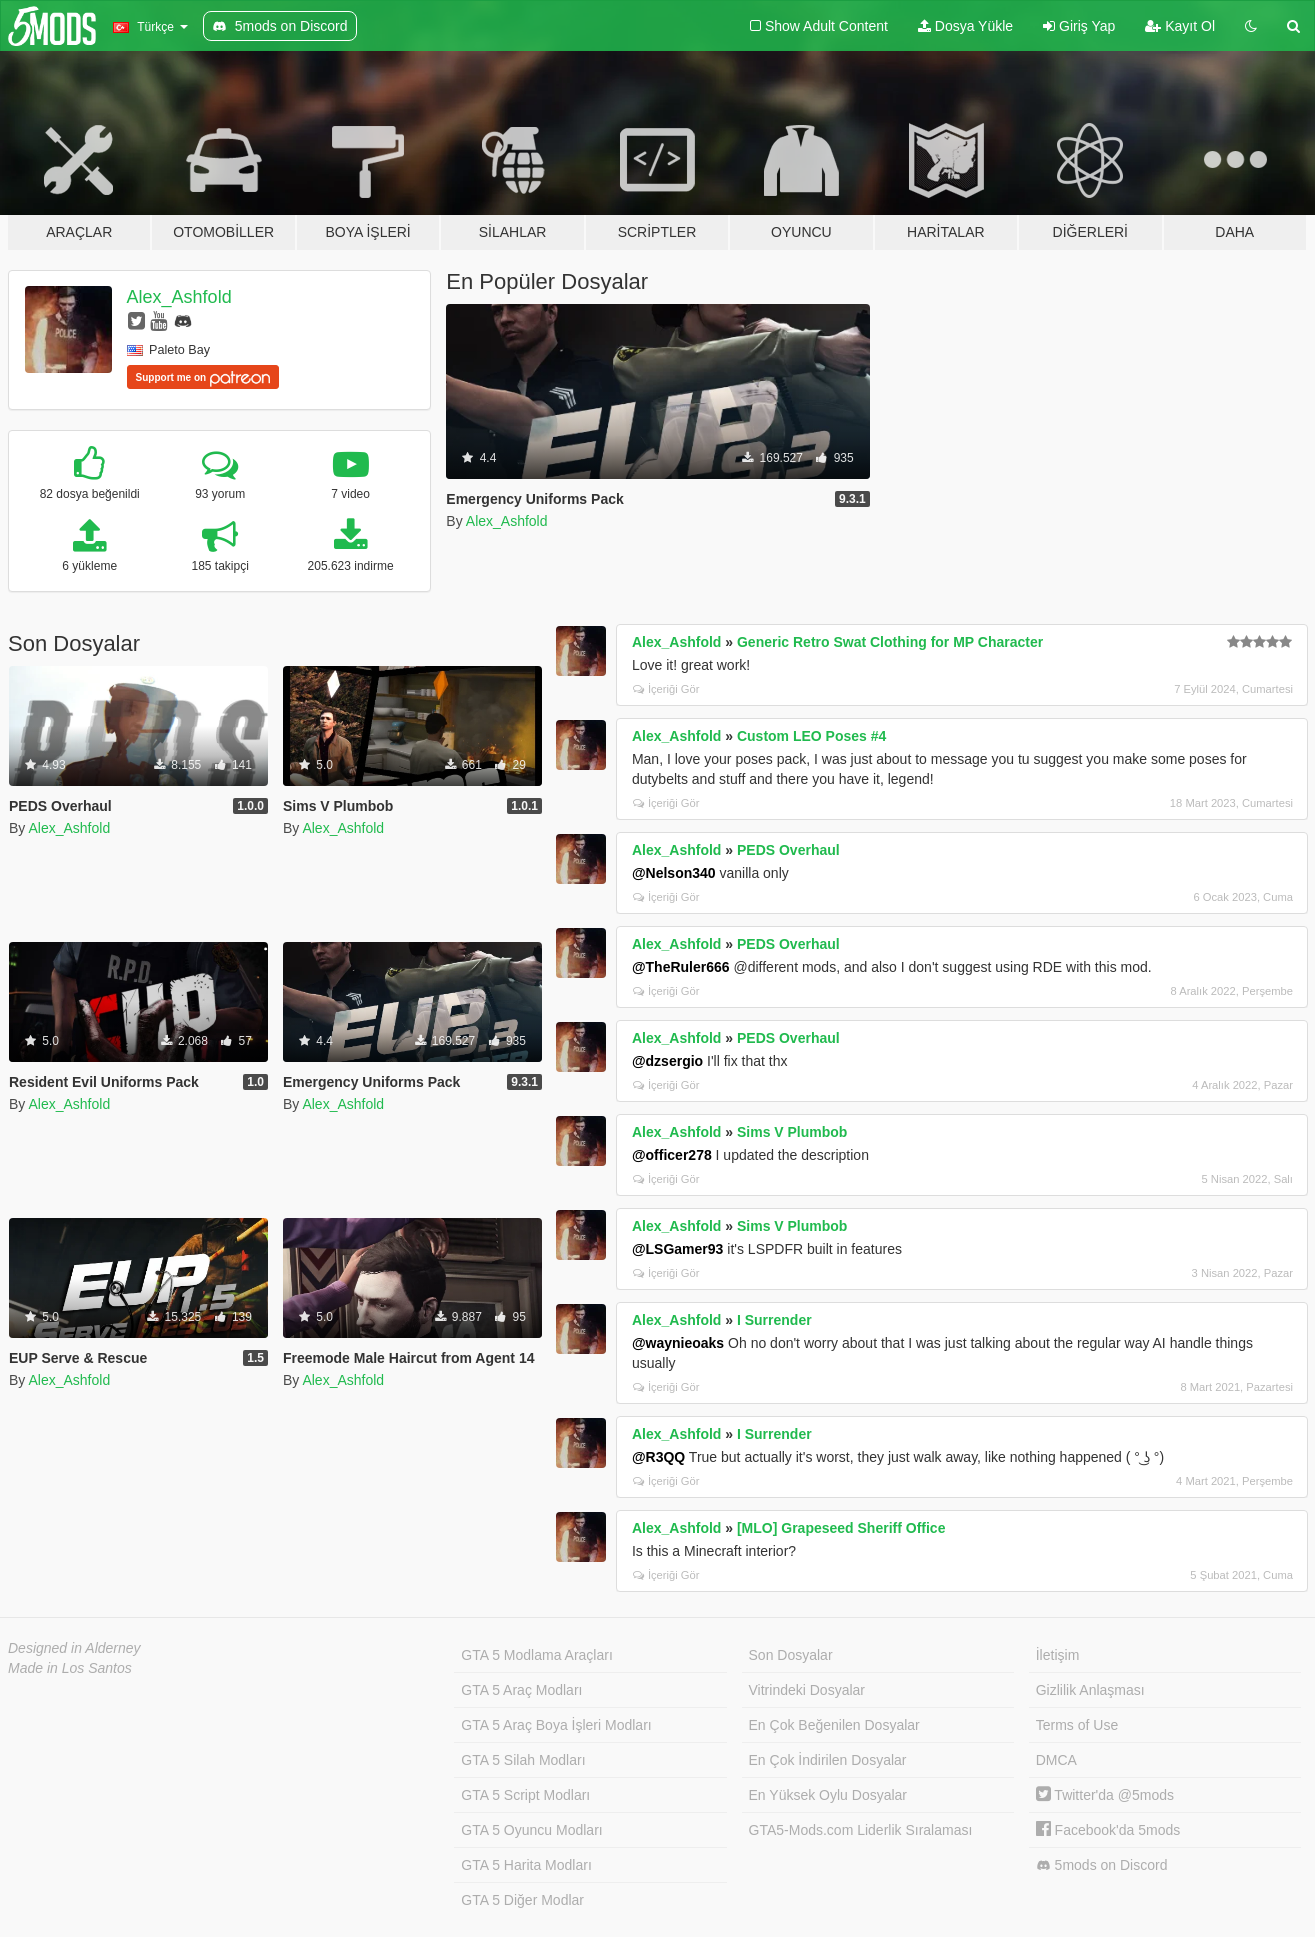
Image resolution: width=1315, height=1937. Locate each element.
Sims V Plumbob (792, 1132)
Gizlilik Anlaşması (1090, 1690)
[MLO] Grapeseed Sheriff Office (841, 1528)
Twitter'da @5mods (1105, 1795)
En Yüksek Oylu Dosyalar (828, 1795)
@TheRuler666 (681, 967)
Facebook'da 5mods (1108, 1830)
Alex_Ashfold (179, 297)
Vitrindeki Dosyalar (807, 1690)
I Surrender (774, 1320)
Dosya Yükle (965, 26)
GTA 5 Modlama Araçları (536, 1655)
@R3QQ (658, 1457)
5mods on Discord (1102, 1865)
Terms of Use (1077, 1725)
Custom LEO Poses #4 (811, 736)
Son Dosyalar (791, 1655)
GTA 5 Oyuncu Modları (531, 1830)
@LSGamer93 (677, 1249)
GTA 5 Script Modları (525, 1795)
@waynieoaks (678, 1343)
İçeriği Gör (666, 689)
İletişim (1058, 1655)
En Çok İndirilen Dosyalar (828, 1760)
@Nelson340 (674, 873)
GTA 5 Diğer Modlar (522, 1900)
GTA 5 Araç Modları (521, 1690)
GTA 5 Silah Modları (523, 1760)
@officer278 (672, 1155)
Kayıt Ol (1180, 26)
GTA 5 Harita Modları (526, 1865)
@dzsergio (667, 1061)
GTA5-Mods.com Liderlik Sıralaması (861, 1830)
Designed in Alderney (74, 1648)
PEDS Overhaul (788, 850)
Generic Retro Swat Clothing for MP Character (890, 642)
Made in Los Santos (70, 1668)
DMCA (1056, 1760)
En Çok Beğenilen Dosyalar (834, 1725)
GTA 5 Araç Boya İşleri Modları (556, 1725)
